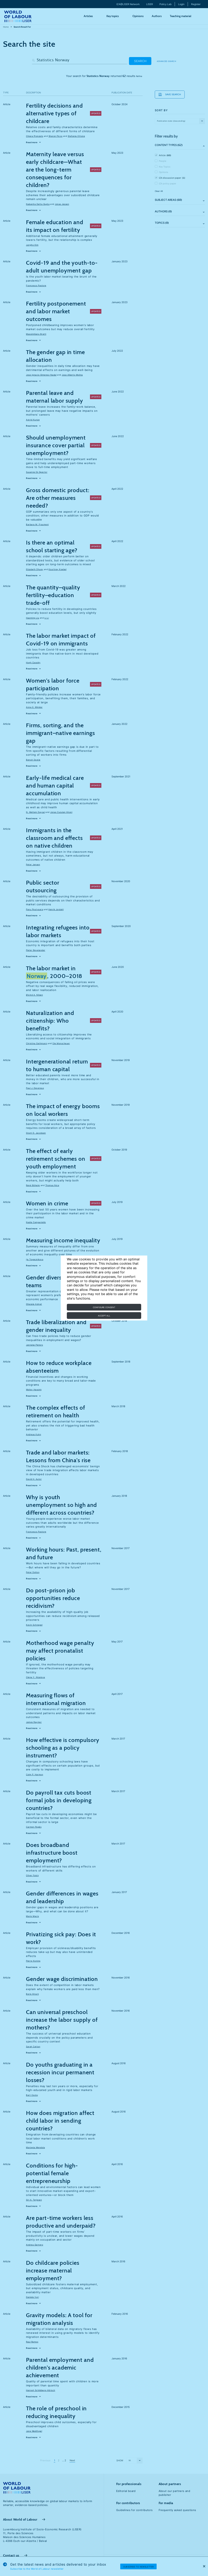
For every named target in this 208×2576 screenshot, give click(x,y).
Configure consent (104, 1307)
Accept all (104, 1315)
